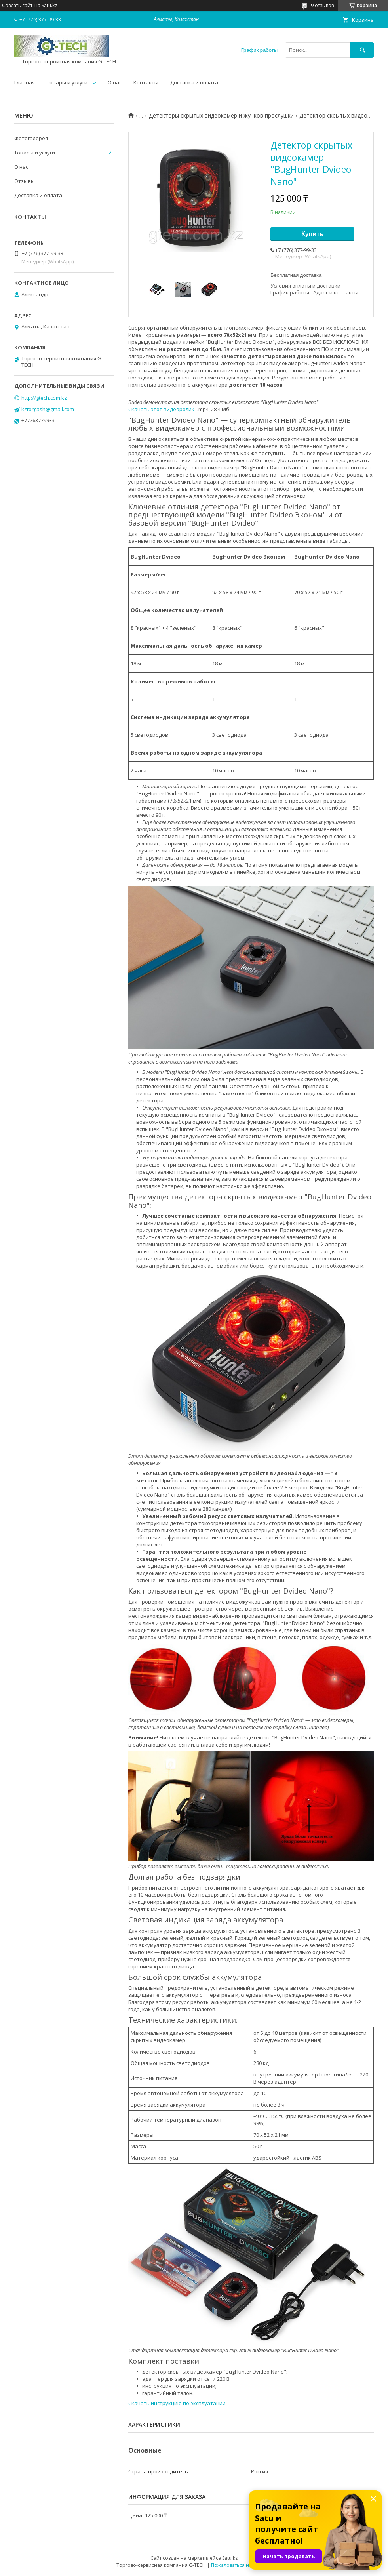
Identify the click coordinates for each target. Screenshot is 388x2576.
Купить (312, 234)
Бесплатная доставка (295, 275)
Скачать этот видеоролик (161, 409)
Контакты (145, 82)
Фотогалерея (31, 138)
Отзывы (24, 181)
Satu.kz (230, 2558)
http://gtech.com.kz (44, 398)
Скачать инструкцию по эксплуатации (177, 2403)
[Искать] (362, 50)
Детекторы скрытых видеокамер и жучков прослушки (221, 115)
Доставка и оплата (194, 82)
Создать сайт (17, 5)
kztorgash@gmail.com (47, 409)
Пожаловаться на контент (241, 2565)
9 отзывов (322, 5)
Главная (24, 82)
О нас (115, 82)
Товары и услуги (67, 82)
